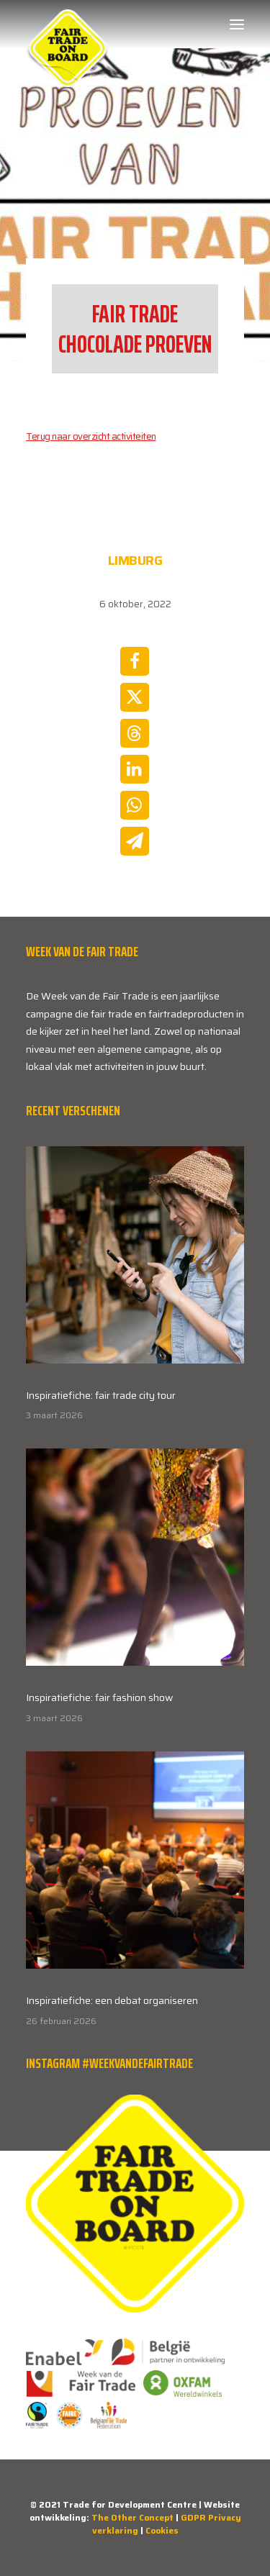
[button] (237, 24)
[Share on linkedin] (134, 769)
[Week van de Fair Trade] (67, 24)
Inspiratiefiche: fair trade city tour (101, 1395)
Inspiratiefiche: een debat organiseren (112, 2000)
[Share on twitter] (134, 697)
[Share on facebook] (134, 661)
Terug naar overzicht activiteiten (91, 436)
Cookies (162, 2530)
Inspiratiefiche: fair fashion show (99, 1697)
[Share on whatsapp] (134, 805)
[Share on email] (134, 841)
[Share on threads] (134, 733)
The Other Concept (132, 2517)
